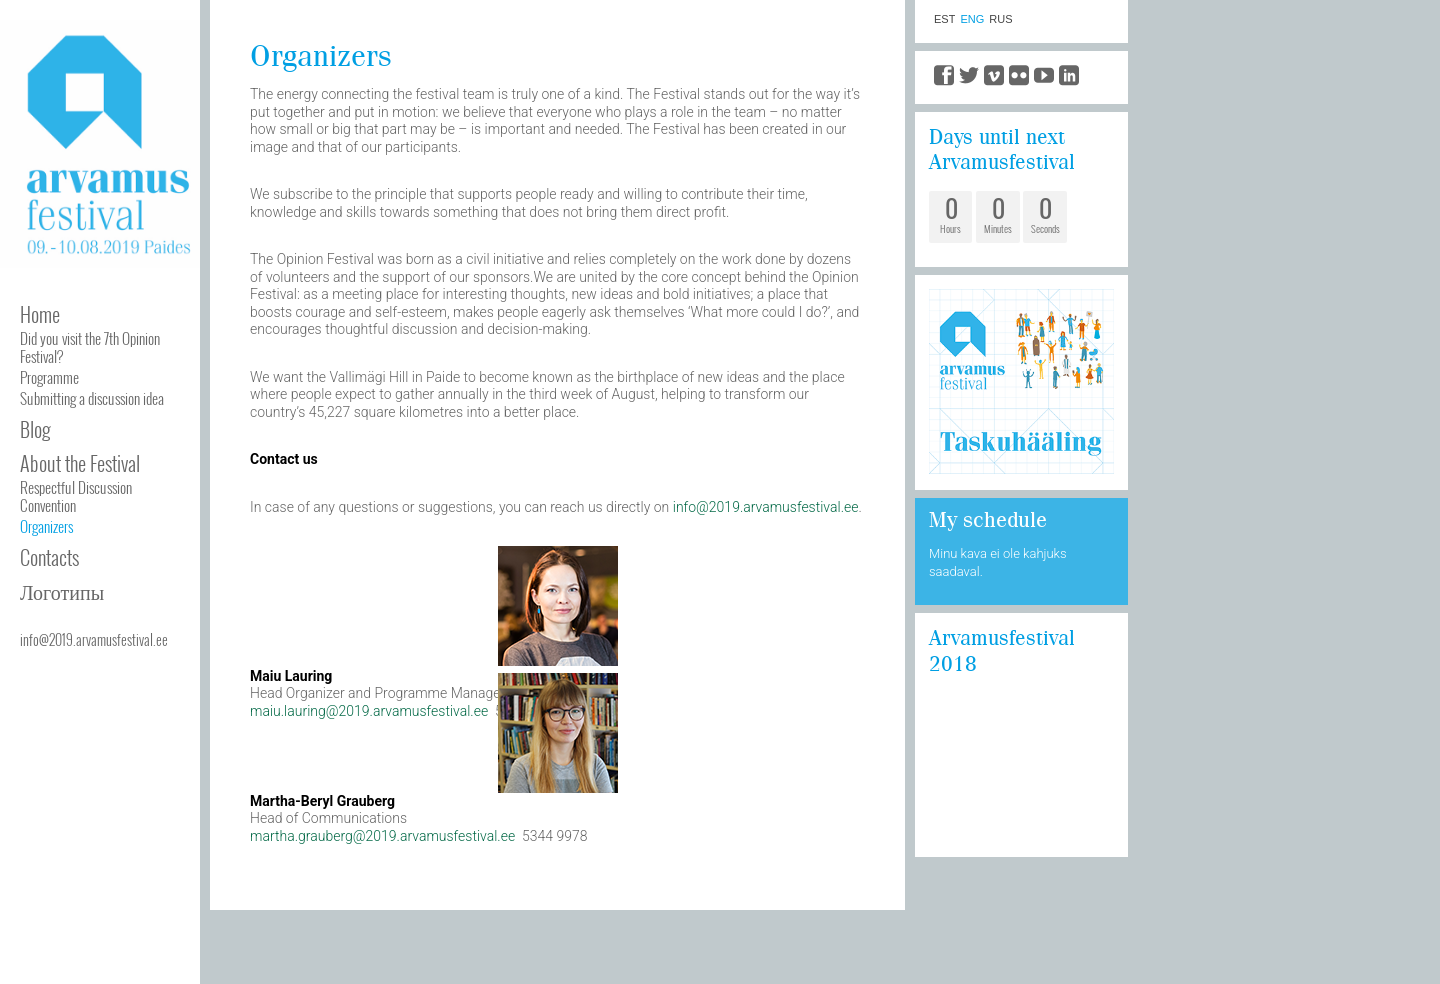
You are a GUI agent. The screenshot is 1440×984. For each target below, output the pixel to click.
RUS (1000, 19)
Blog (35, 429)
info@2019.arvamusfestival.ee (94, 639)
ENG (972, 19)
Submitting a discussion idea (92, 398)
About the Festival (80, 463)
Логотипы (62, 591)
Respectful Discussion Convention (76, 496)
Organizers (46, 526)
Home (40, 314)
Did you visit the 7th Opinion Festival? (90, 347)
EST (944, 19)
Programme (49, 377)
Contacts (49, 557)
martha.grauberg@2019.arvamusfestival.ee (382, 836)
